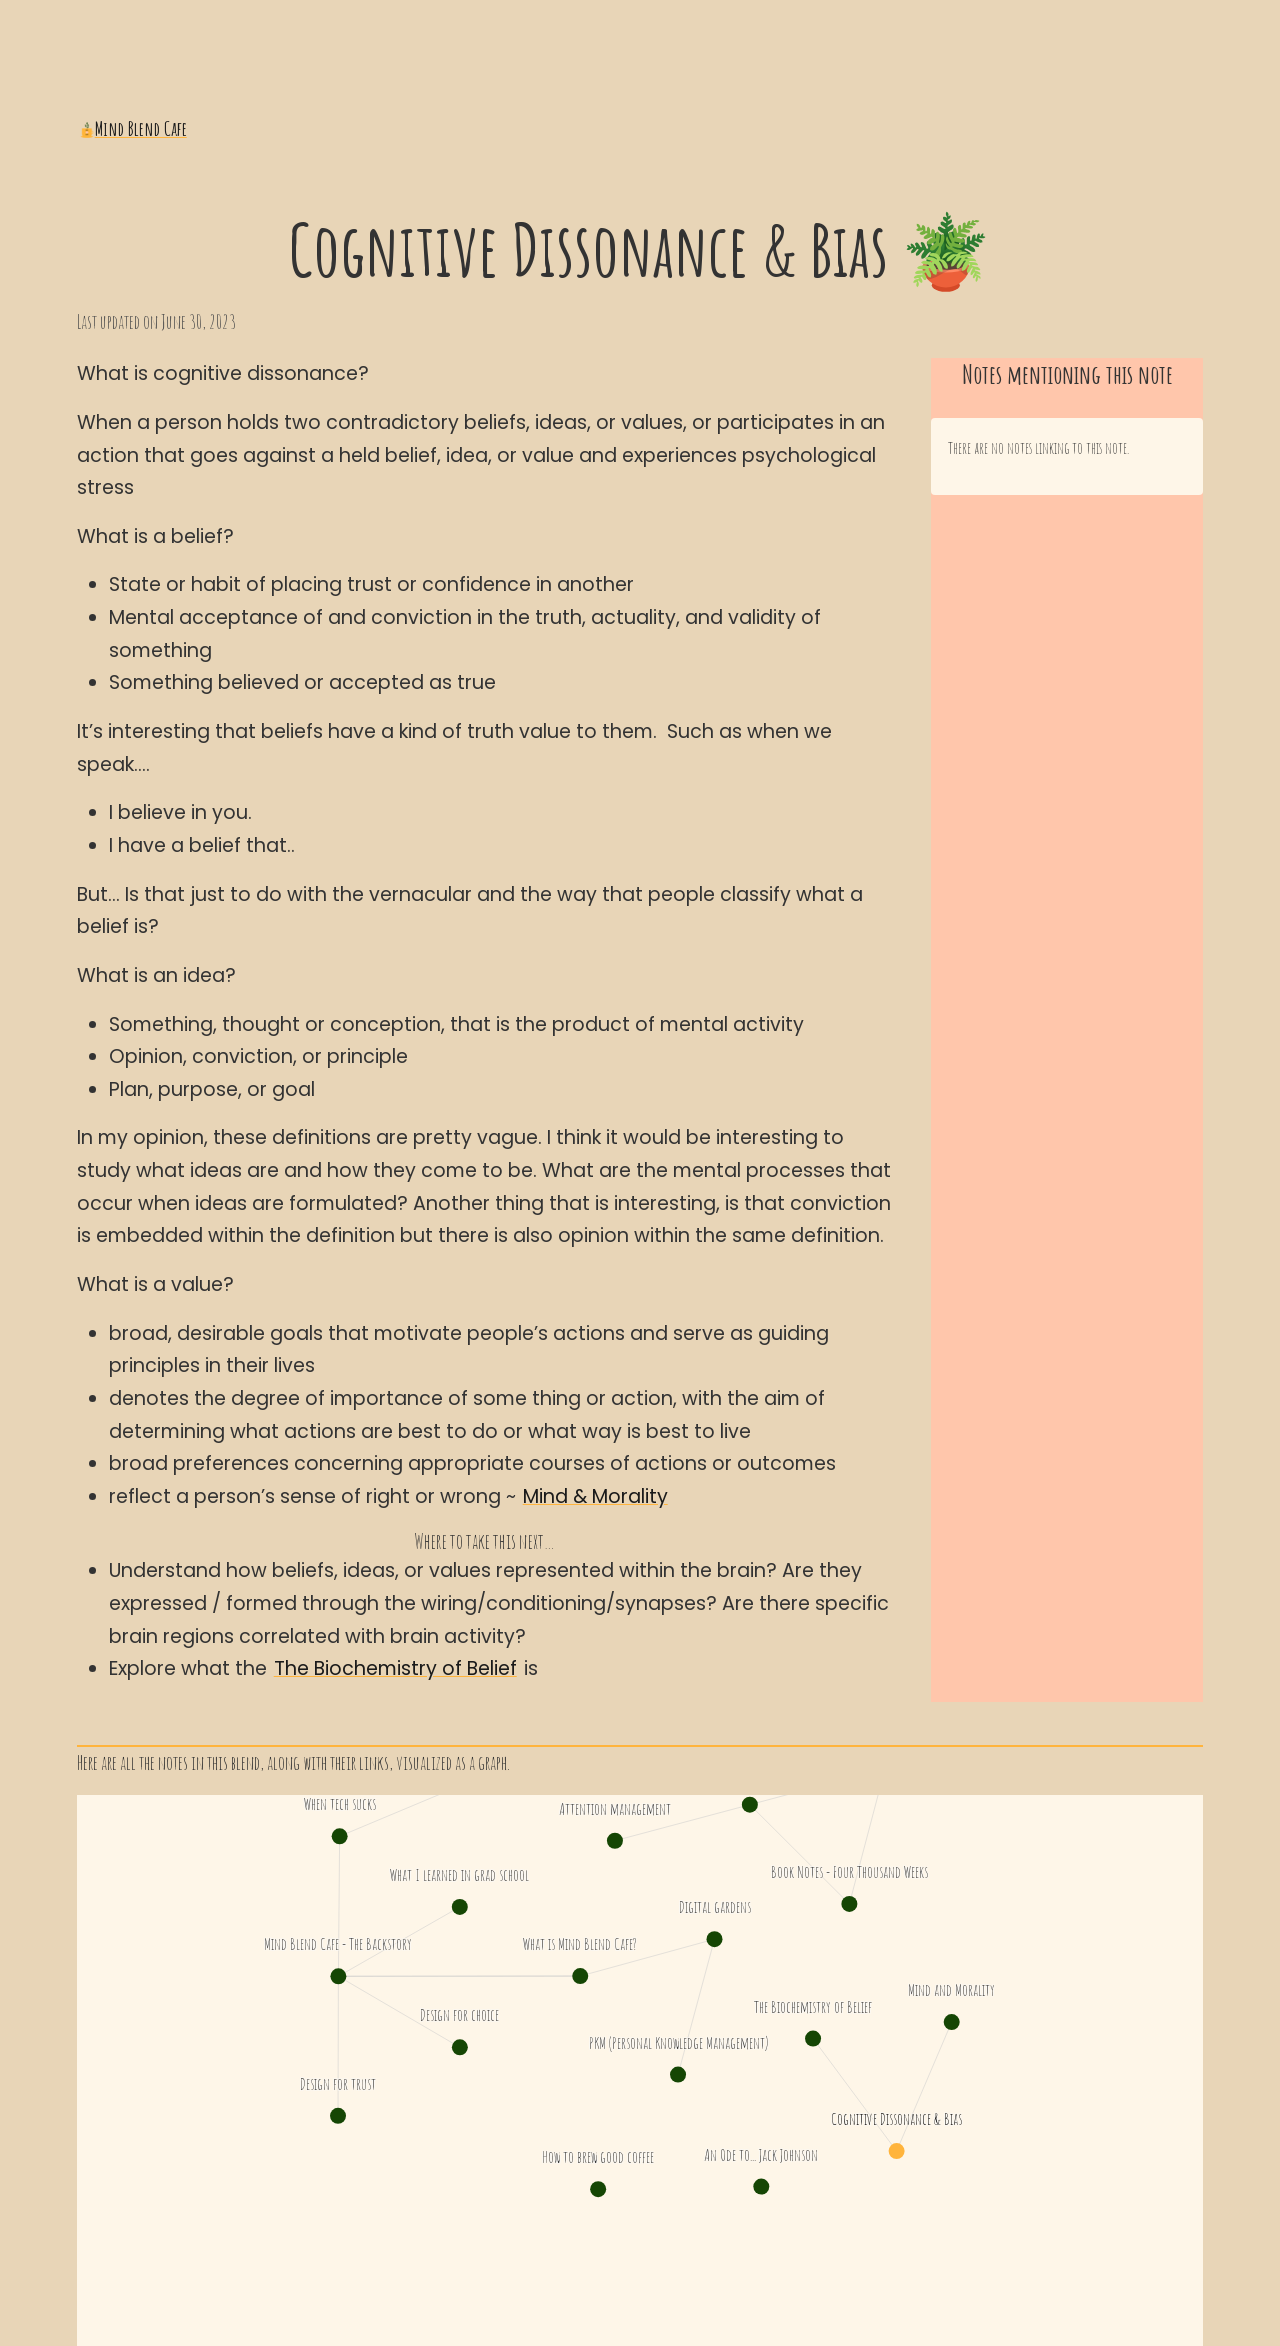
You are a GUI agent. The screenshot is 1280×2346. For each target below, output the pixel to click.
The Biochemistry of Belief (395, 1668)
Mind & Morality (595, 1496)
